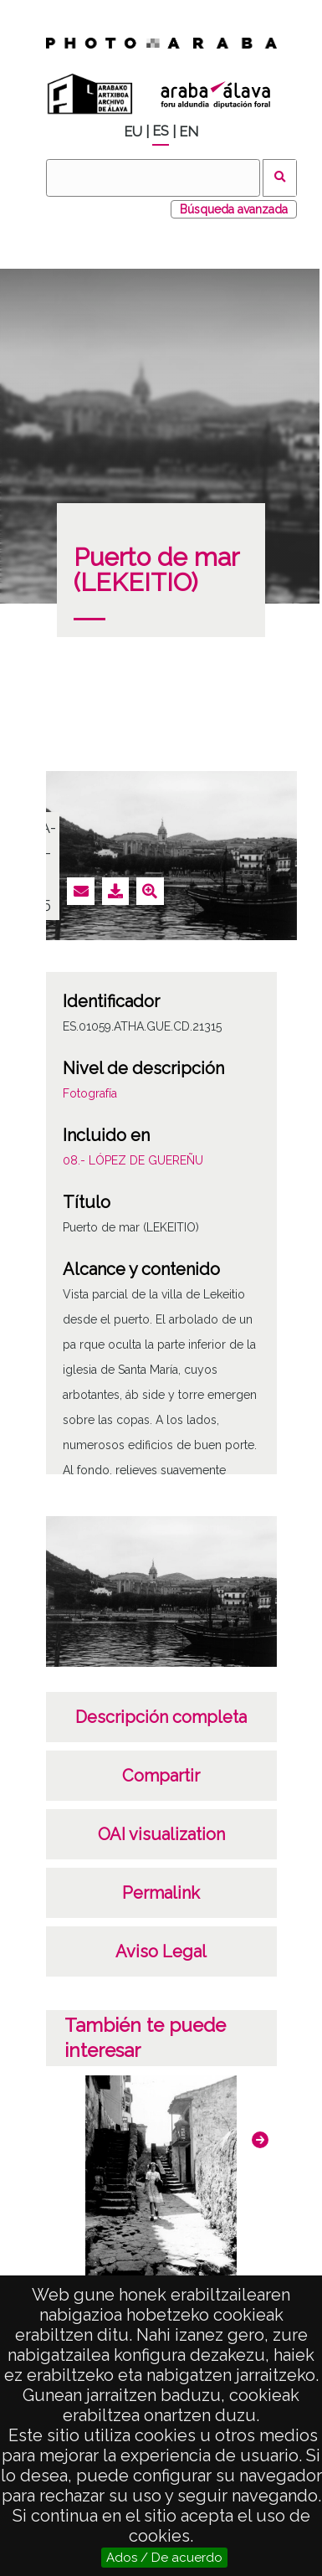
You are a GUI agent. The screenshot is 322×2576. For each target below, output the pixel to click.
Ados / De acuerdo (164, 2557)
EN (188, 132)
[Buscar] (153, 178)
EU (133, 132)
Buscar (280, 178)
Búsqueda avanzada (234, 209)
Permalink (161, 1893)
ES (160, 131)
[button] (260, 2139)
